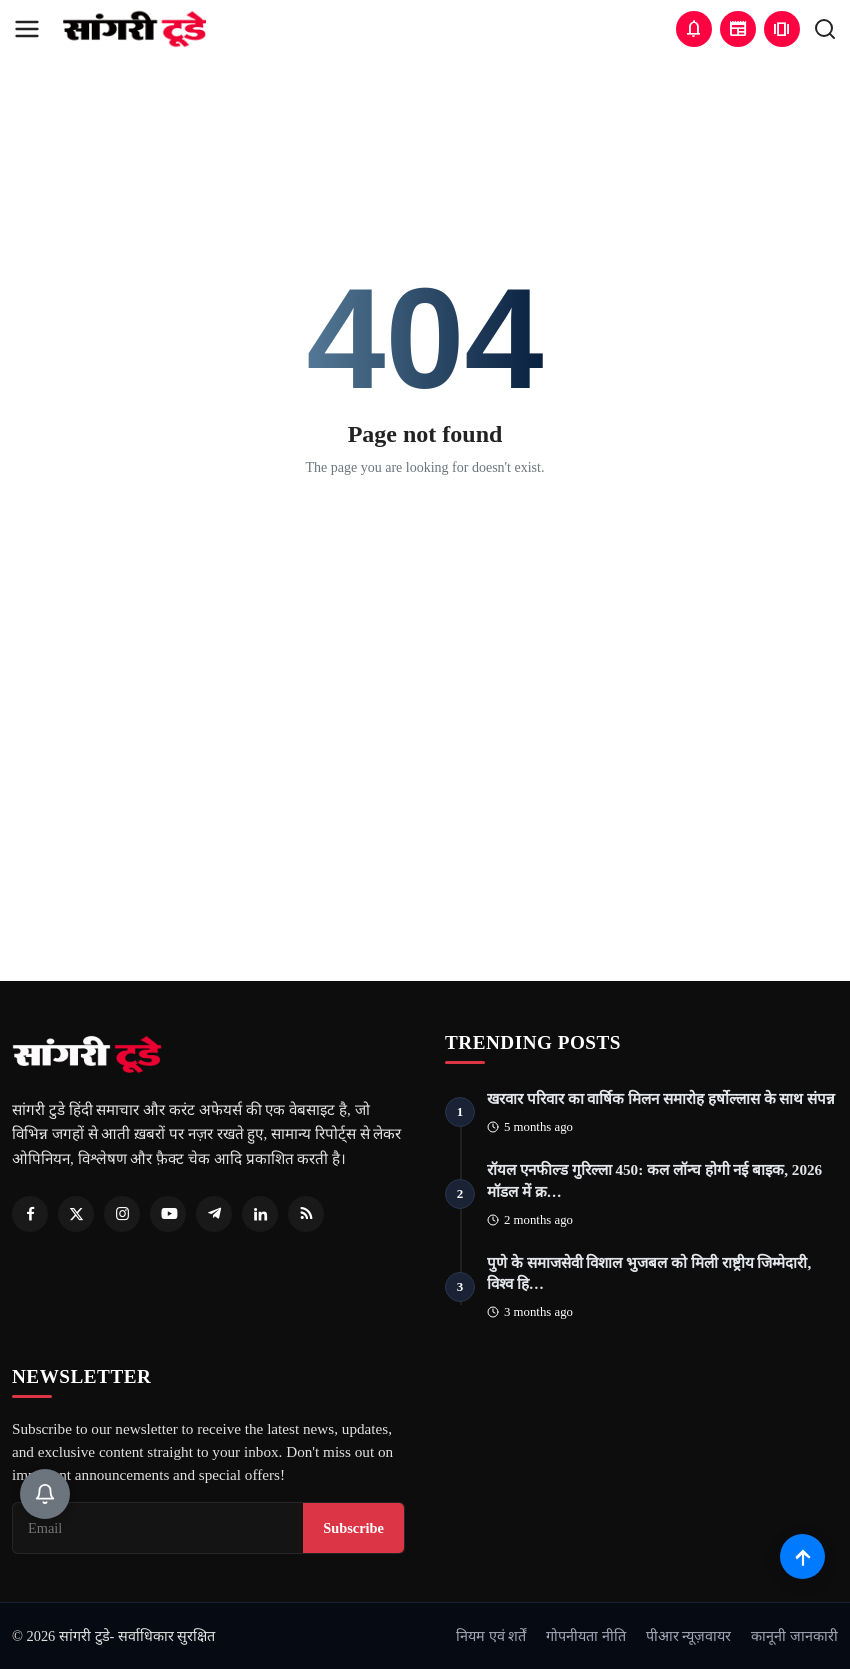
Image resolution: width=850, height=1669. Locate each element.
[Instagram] (122, 1214)
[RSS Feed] (306, 1214)
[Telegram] (214, 1214)
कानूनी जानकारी (794, 1636)
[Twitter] (76, 1214)
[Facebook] (30, 1214)
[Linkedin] (260, 1214)
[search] (825, 29)
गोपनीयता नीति (586, 1636)
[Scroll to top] (802, 1556)
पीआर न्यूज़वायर (689, 1636)
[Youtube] (168, 1214)
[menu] (27, 29)
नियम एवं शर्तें (491, 1636)
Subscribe (353, 1528)
